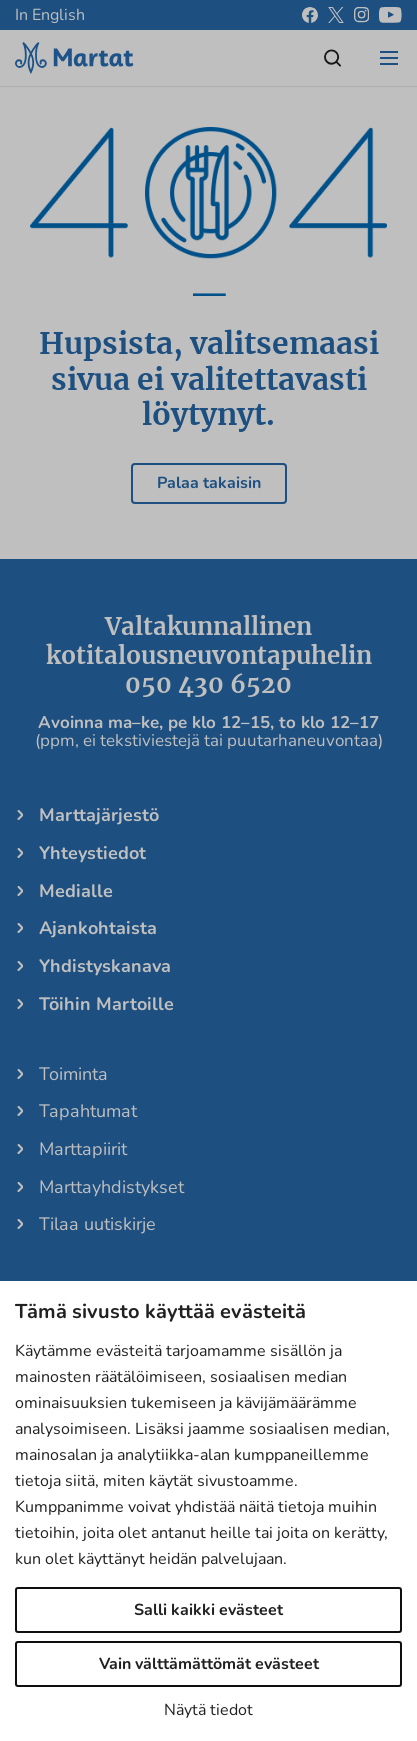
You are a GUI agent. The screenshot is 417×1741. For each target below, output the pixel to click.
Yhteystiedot (92, 853)
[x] (336, 15)
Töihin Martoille (106, 1004)
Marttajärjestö (99, 815)
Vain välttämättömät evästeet (209, 1664)
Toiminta (73, 1074)
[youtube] (390, 15)
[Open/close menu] (389, 58)
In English (50, 15)
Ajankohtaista (98, 928)
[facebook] (310, 15)
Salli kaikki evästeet (208, 1610)
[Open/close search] (333, 58)
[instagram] (361, 15)
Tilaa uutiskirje (97, 1224)
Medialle (76, 891)
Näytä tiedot (208, 1710)
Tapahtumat (88, 1111)
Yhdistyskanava (105, 966)
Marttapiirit (83, 1149)
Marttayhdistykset (111, 1187)
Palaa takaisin (209, 483)
